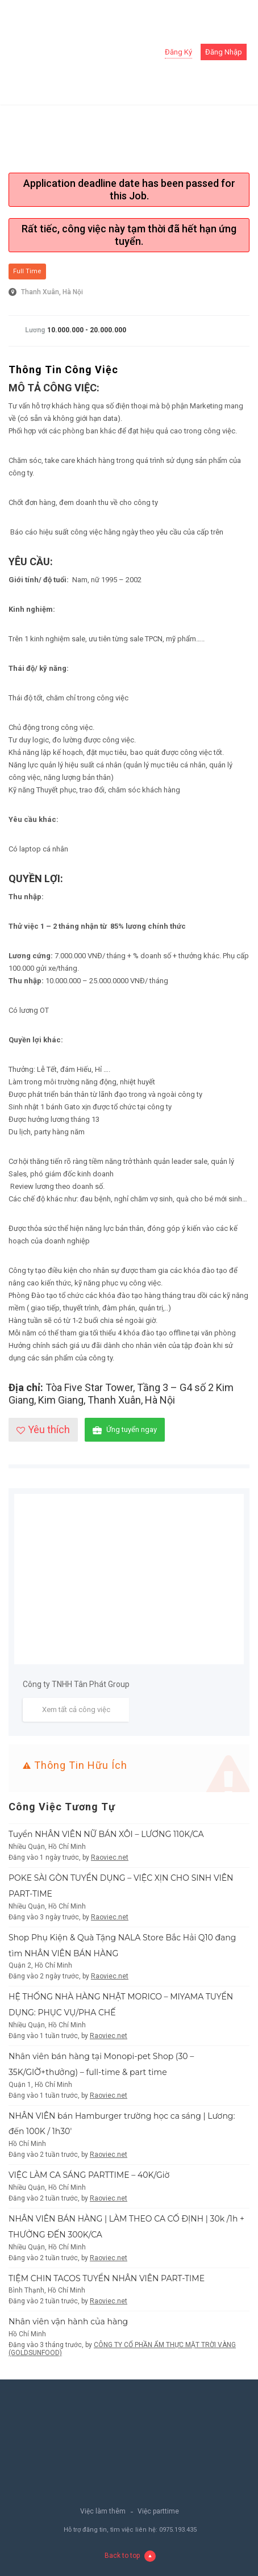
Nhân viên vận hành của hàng (68, 2321)
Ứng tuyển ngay (125, 1430)
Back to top (130, 2556)
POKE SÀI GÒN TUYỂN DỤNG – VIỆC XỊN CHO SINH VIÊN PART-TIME (121, 1886)
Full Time (27, 271)
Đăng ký (178, 52)
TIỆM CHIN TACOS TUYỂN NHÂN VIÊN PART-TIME (107, 2278)
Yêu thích (43, 1429)
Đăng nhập (223, 52)
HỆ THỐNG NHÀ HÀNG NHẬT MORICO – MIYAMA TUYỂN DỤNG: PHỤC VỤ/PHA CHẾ (121, 2005)
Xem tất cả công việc (76, 1709)
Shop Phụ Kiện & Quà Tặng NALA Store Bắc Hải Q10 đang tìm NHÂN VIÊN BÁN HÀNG (122, 1945)
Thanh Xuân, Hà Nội (52, 292)
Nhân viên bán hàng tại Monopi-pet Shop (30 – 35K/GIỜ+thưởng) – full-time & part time (101, 2064)
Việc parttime (158, 2511)
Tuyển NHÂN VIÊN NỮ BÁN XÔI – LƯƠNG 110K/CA (106, 1834)
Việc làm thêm (103, 2511)
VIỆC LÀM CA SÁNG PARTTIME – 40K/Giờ (89, 2175)
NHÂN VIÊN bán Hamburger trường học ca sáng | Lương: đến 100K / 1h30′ (122, 2124)
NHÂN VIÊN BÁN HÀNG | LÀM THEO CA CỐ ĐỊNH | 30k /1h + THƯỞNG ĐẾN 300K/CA (126, 2227)
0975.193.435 (178, 2529)
